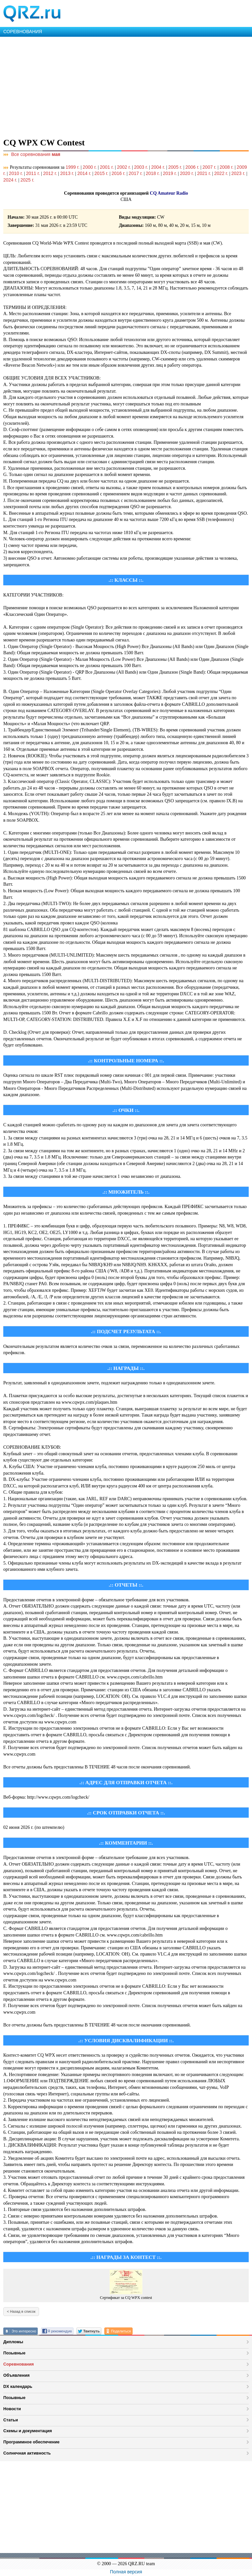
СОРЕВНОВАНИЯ (22, 31)
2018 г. (152, 173)
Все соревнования (31, 154)
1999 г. (72, 167)
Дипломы (13, 2341)
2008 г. (226, 167)
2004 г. (158, 167)
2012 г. (50, 173)
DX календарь (17, 2386)
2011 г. (33, 173)
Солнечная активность (27, 2453)
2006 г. (192, 167)
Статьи (10, 2419)
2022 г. (221, 173)
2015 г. (101, 173)
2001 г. (107, 167)
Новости (12, 2408)
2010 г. (16, 173)
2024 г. (10, 180)
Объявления (16, 2375)
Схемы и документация (27, 2430)
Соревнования (18, 2364)
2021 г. (204, 173)
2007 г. (209, 167)
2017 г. (135, 173)
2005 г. (175, 167)
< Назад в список (21, 2311)
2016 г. (118, 173)
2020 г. (187, 173)
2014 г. (84, 173)
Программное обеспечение (31, 2441)
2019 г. (170, 173)
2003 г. (141, 167)
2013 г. (67, 173)
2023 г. (238, 173)
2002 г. (124, 167)
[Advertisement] (126, 86)
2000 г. (89, 167)
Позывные (14, 2352)
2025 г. (27, 180)
